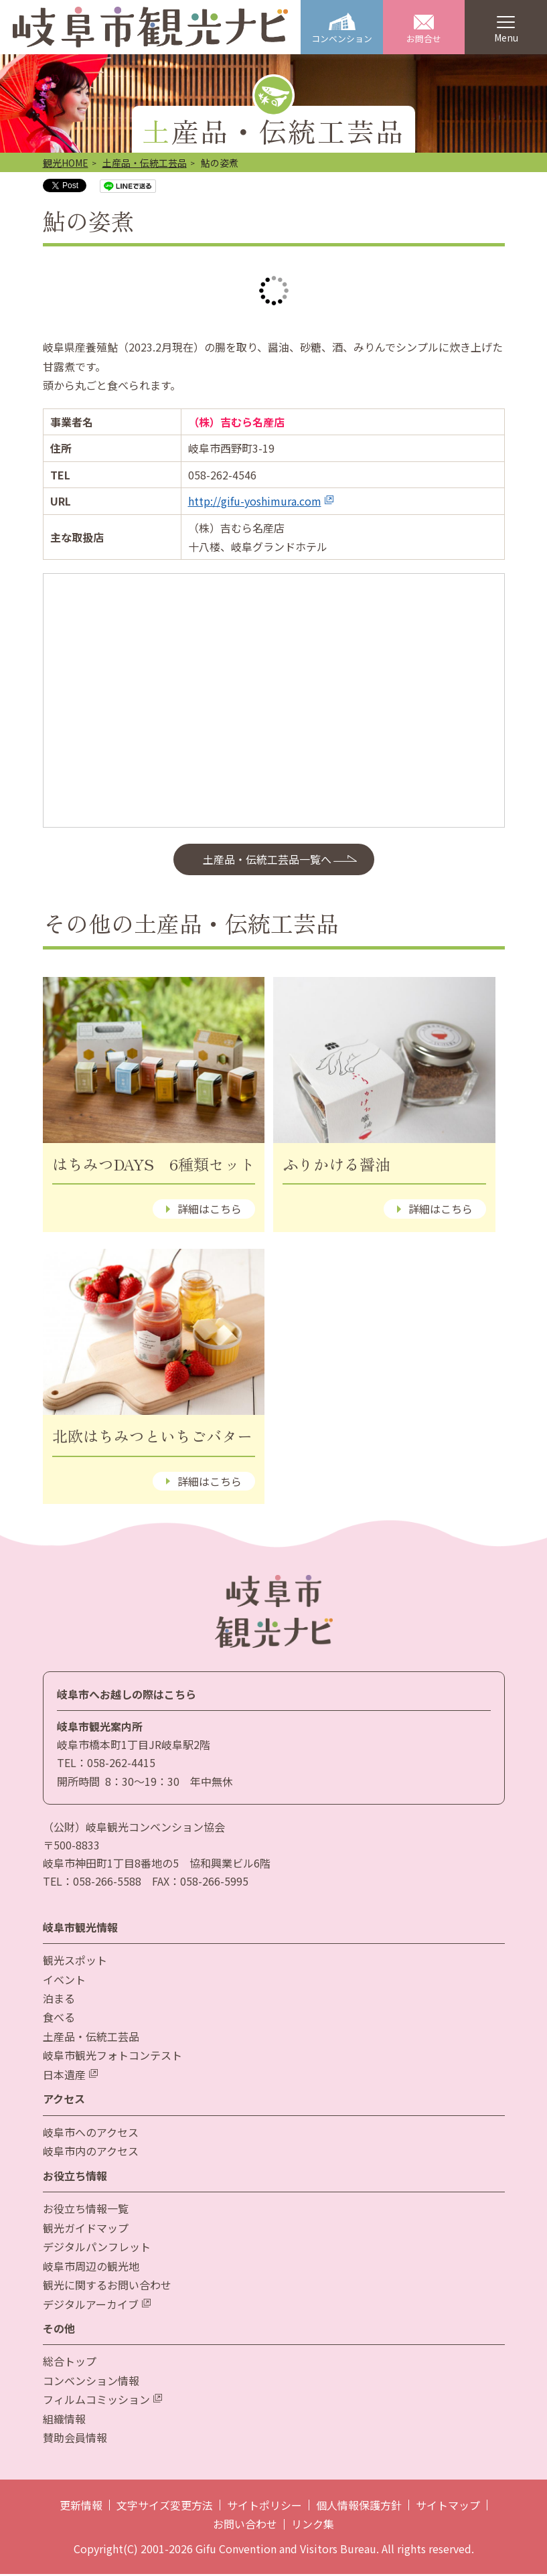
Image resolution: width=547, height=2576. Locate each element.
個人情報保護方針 (359, 2507)
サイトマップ (448, 2507)
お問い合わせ (245, 2526)
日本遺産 (70, 2076)
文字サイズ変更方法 (164, 2507)
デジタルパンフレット (97, 2249)
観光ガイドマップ (86, 2230)
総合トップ (69, 2364)
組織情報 (64, 2421)
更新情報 (81, 2507)
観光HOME (65, 164)
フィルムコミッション (102, 2402)
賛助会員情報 (75, 2439)
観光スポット (75, 1962)
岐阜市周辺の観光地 (91, 2268)
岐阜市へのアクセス (91, 2134)
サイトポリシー (264, 2507)
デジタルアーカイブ (97, 2306)
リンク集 (312, 2526)
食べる (59, 2020)
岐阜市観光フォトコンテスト (112, 2058)
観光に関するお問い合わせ (107, 2287)
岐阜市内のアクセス (91, 2153)
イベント (64, 1981)
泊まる (59, 2000)
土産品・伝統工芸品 (144, 164)
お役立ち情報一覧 (86, 2210)
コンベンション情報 (91, 2382)
